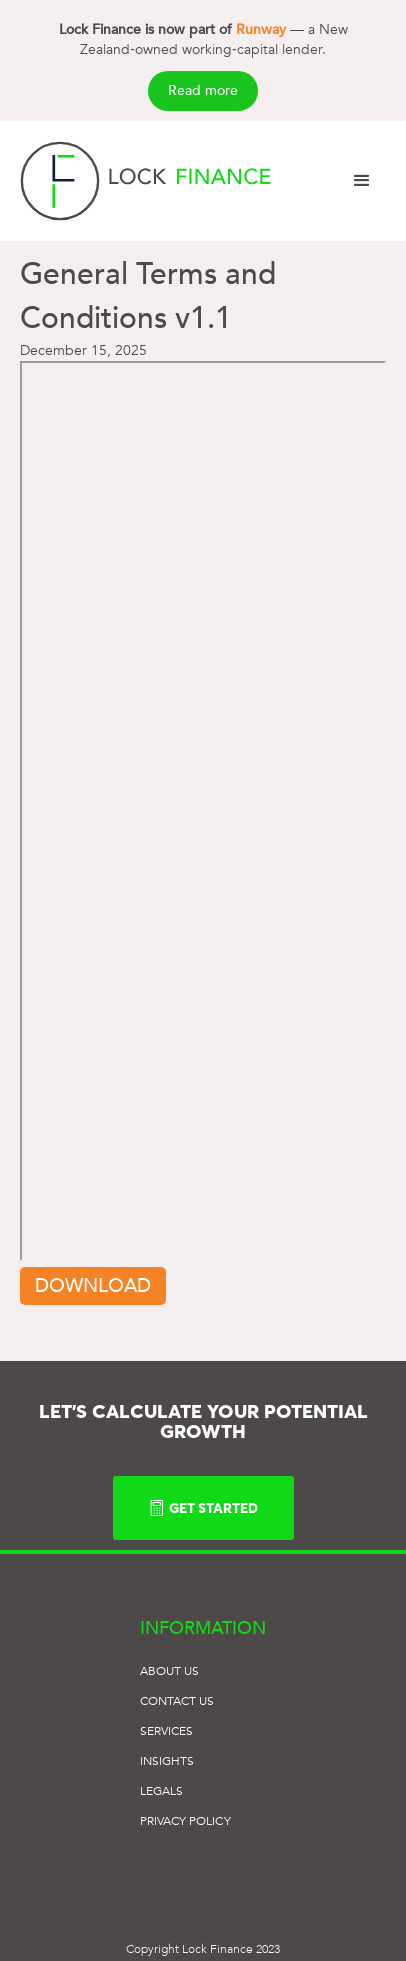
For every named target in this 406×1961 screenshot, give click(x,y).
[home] (146, 181)
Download (93, 1286)
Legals (161, 1791)
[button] (362, 181)
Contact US (177, 1701)
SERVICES (167, 1731)
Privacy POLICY (185, 1821)
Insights (167, 1761)
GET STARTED (203, 1508)
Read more (203, 90)
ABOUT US (170, 1671)
